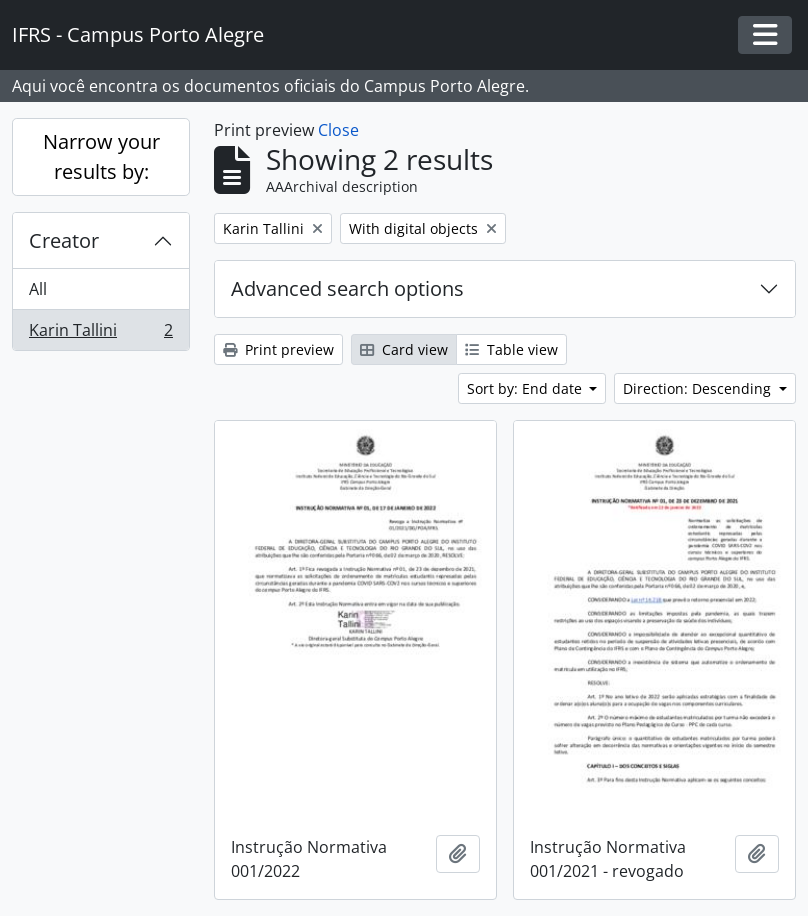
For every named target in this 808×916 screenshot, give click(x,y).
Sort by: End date (526, 388)
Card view (404, 349)
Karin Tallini (100, 334)
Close (338, 130)
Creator (64, 240)
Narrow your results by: (101, 156)
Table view (511, 349)
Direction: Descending (699, 388)
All (38, 289)
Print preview (278, 349)
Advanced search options (347, 288)
